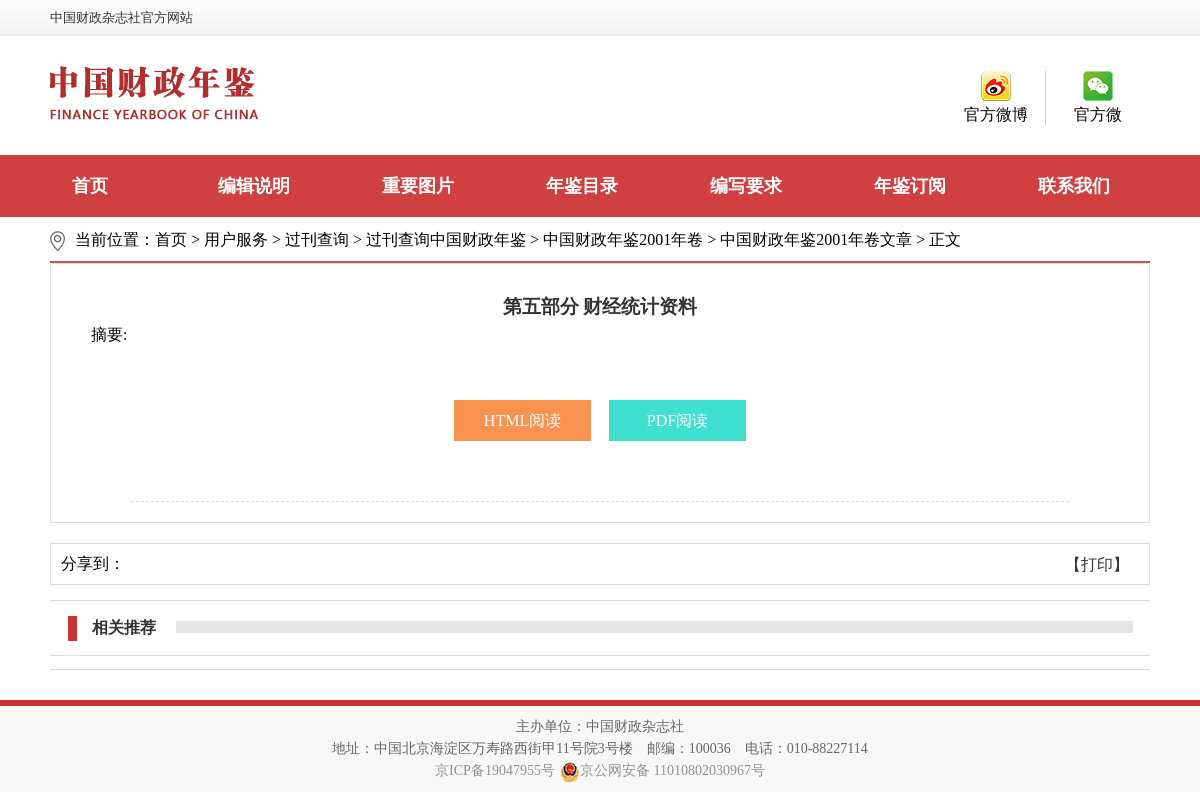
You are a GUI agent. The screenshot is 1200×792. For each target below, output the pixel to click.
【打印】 (1097, 564)
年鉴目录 (582, 186)
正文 (945, 239)
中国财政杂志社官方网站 (121, 17)
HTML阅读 (522, 420)
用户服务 (236, 239)
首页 (90, 186)
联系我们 (1074, 186)
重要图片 (418, 186)
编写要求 (746, 186)
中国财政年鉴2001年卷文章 (816, 239)
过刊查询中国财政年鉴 (446, 239)
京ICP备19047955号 (495, 770)
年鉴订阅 (910, 186)
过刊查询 (317, 239)
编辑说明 (254, 186)
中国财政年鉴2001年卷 (623, 239)
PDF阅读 (677, 420)
